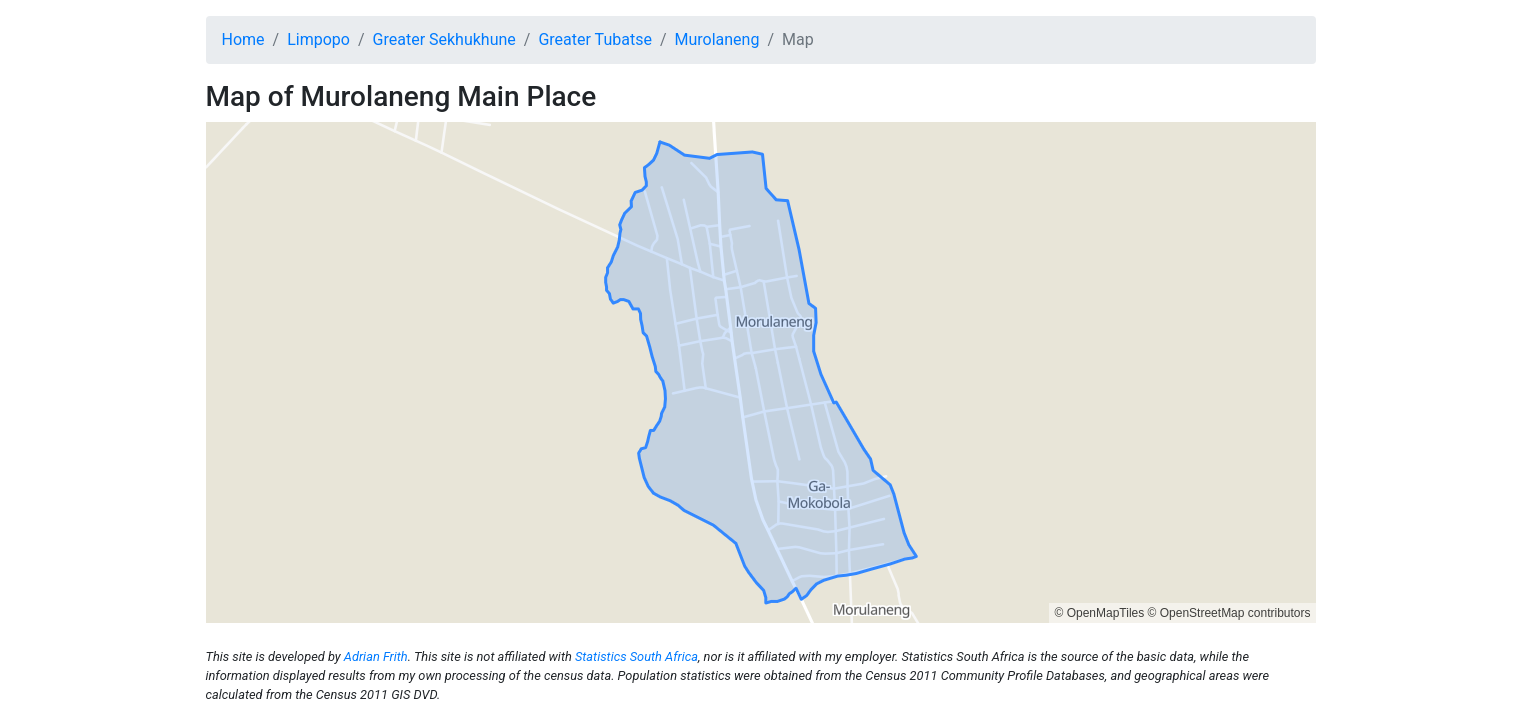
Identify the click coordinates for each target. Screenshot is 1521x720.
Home (243, 39)
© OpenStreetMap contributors (1229, 613)
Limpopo (318, 39)
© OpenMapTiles (1099, 613)
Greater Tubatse (594, 39)
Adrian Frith (376, 656)
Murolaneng (716, 39)
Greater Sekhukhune (444, 39)
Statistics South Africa (636, 656)
